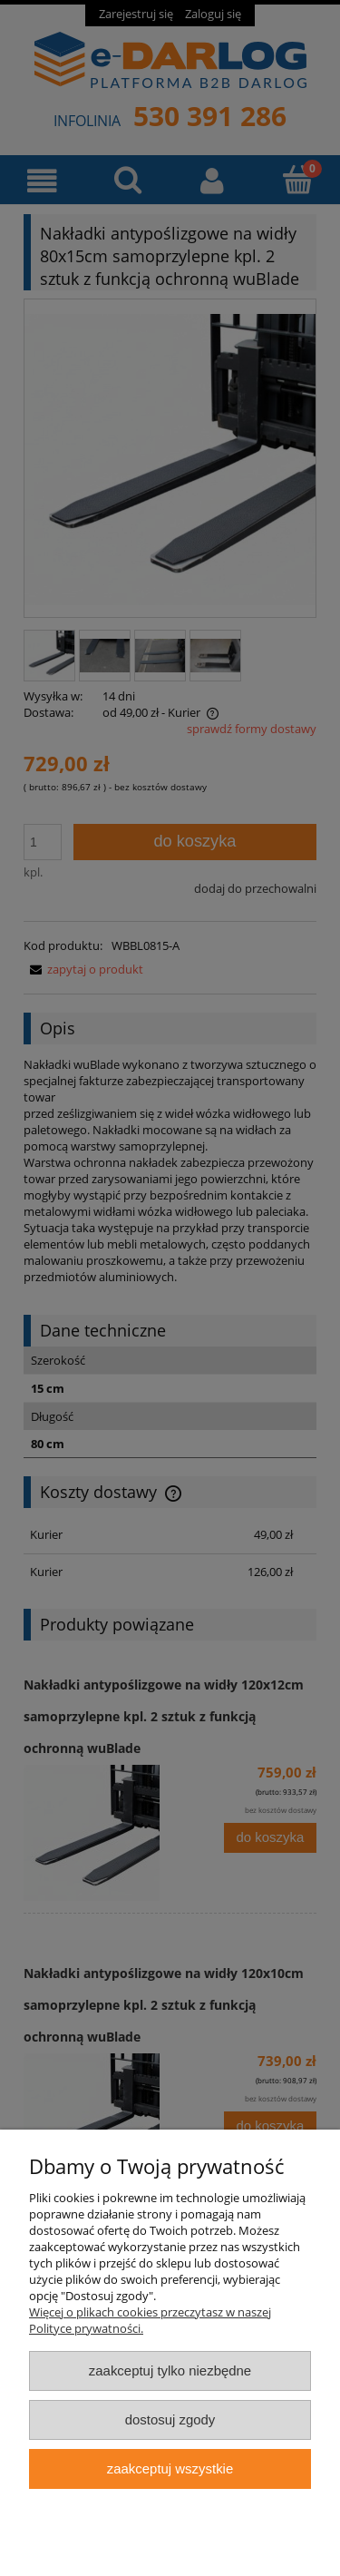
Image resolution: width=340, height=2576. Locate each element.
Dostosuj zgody (170, 2419)
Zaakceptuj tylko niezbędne (170, 2370)
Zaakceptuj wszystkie (170, 2468)
